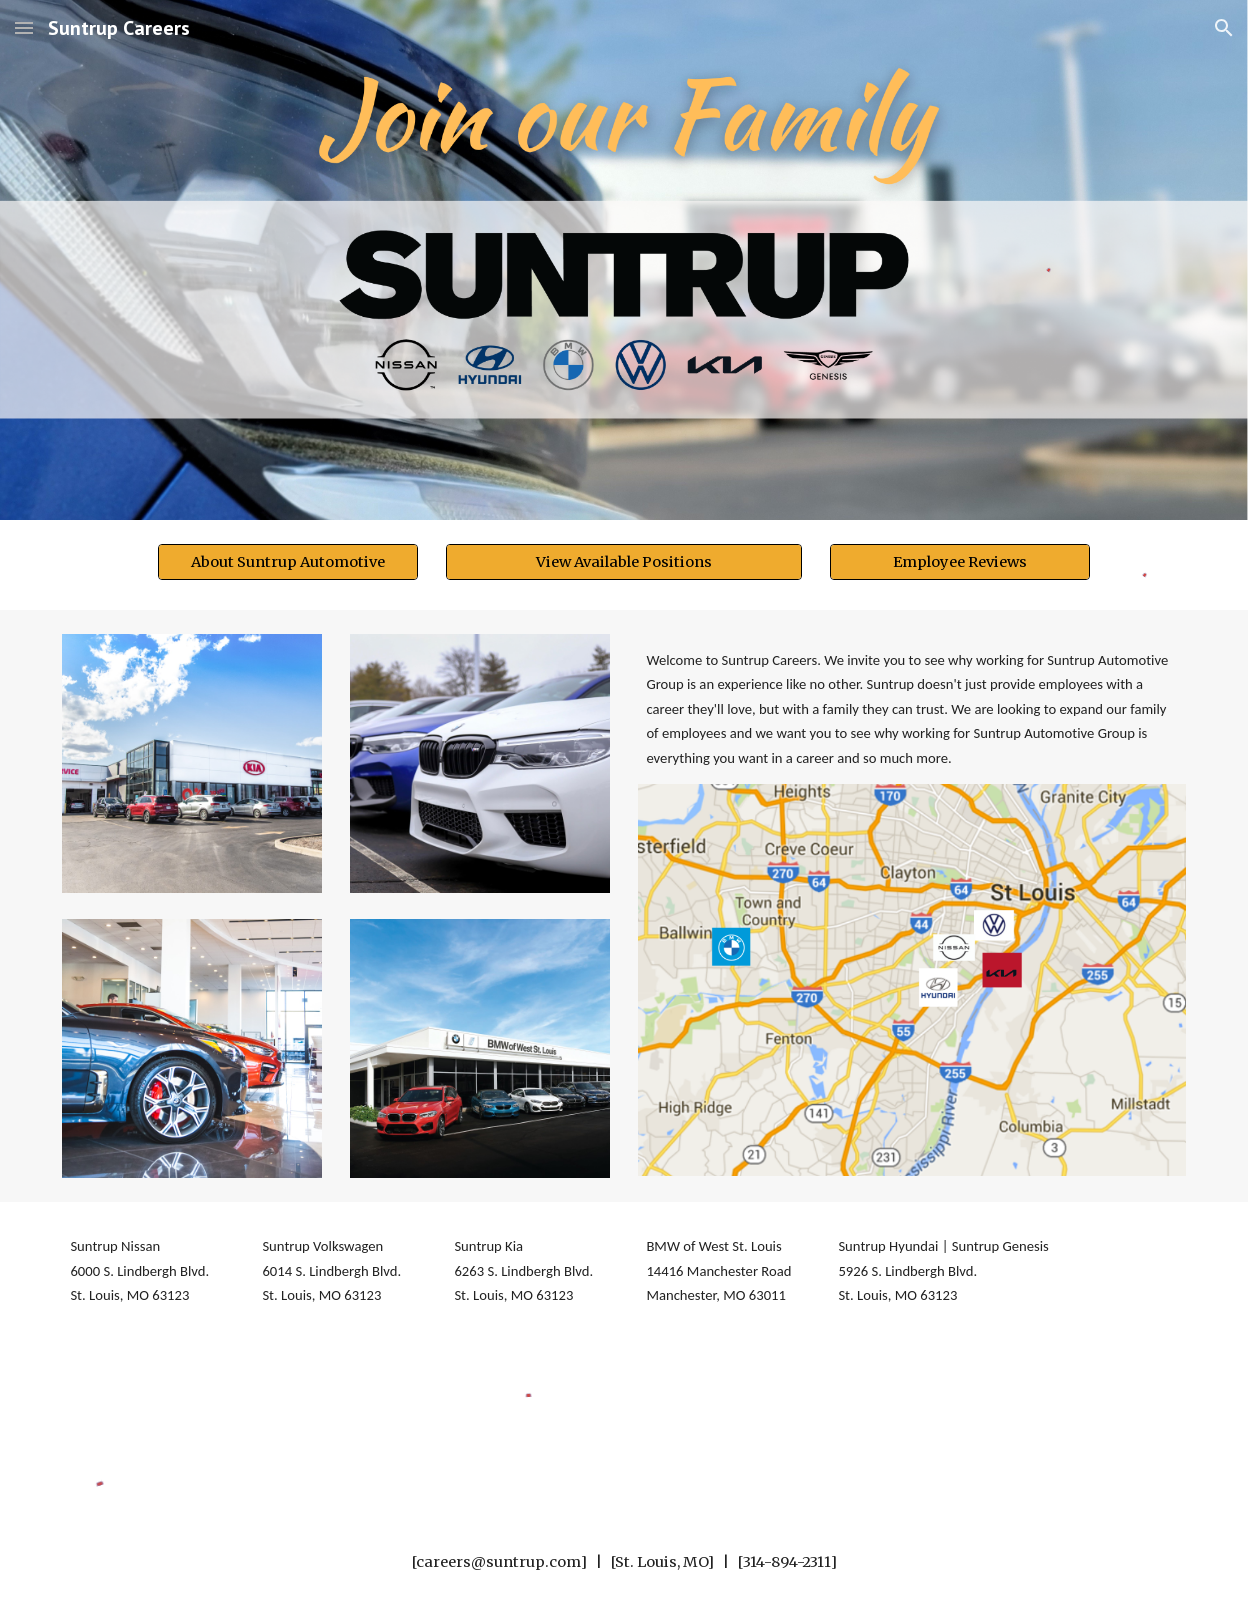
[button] (24, 27)
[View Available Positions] (623, 561)
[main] (911, 709)
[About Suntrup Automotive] (287, 561)
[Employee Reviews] (959, 561)
